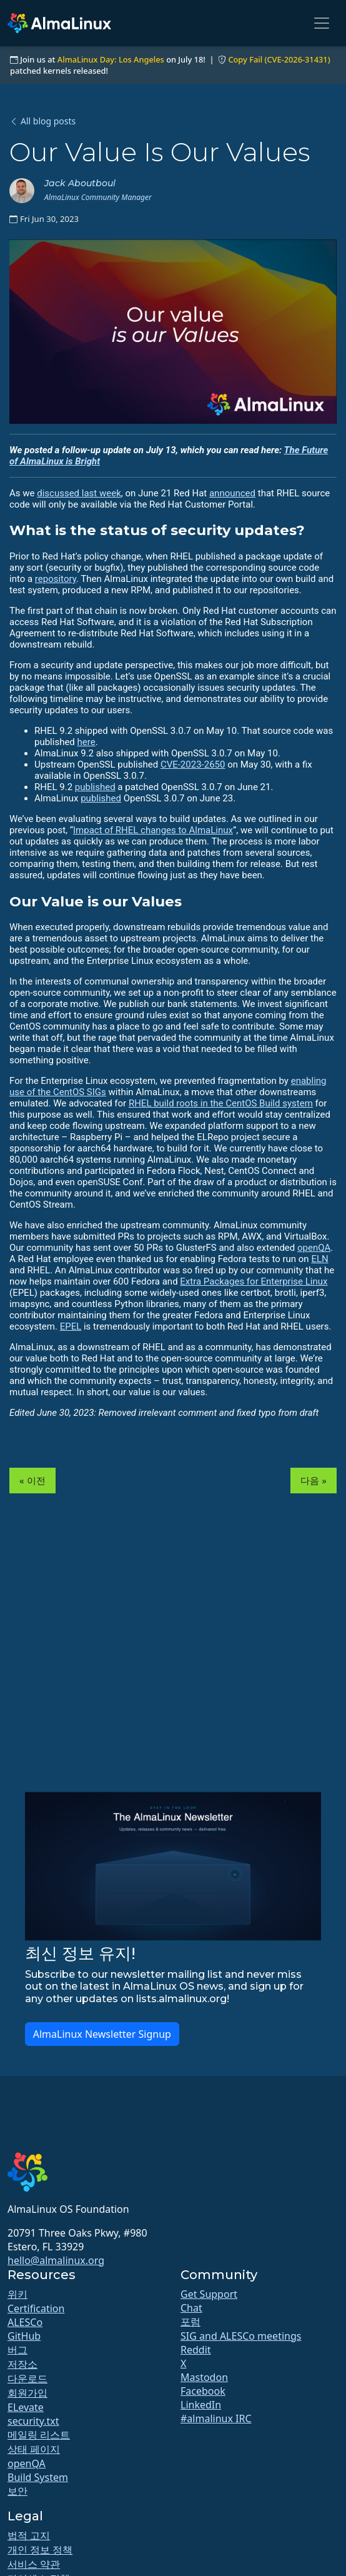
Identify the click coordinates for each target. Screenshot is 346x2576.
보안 (17, 2491)
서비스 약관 (33, 2564)
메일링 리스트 (38, 2435)
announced (232, 493)
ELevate (25, 2407)
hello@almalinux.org (55, 2260)
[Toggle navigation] (322, 23)
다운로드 (27, 2378)
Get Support (208, 2294)
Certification (35, 2308)
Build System (37, 2477)
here (86, 742)
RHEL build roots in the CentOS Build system (221, 1103)
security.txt (33, 2421)
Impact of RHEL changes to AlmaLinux (153, 830)
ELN (319, 1259)
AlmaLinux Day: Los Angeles (110, 59)
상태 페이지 (33, 2449)
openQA (313, 1247)
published (95, 787)
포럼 (190, 2321)
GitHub (24, 2336)
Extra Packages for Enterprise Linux (253, 1281)
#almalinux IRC (216, 2418)
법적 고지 (28, 2535)
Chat (191, 2308)
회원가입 (27, 2393)
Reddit (195, 2350)
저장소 (22, 2364)
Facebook (202, 2391)
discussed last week (79, 493)
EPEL (71, 1326)
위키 (17, 2294)
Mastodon (204, 2377)
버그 (17, 2350)
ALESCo (24, 2322)
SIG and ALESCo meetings (240, 2336)
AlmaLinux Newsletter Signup (102, 2034)
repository (55, 578)
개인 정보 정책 (39, 2550)
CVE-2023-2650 (193, 764)
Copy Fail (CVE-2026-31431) (279, 59)
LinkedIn (200, 2405)
